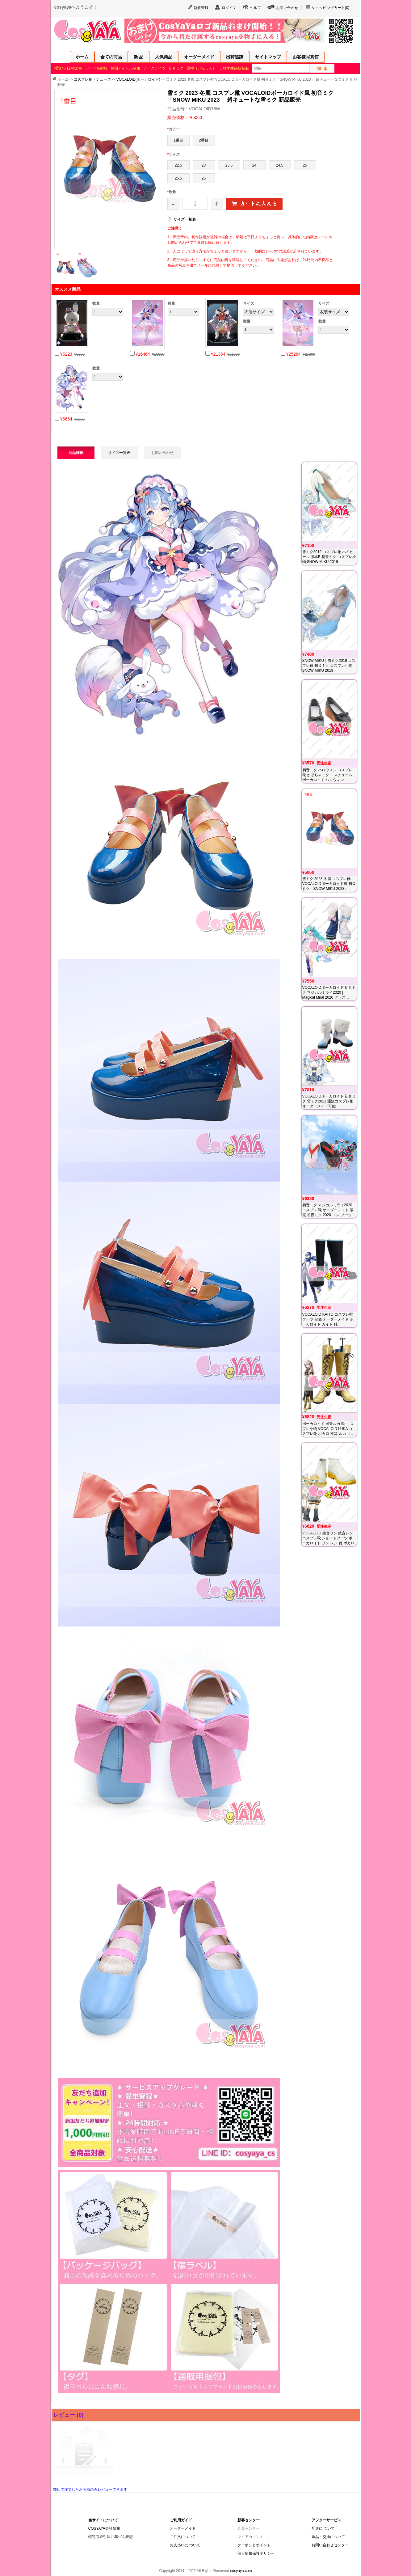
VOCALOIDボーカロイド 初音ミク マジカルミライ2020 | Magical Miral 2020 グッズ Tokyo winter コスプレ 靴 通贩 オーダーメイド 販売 (329, 997)
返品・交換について (328, 2537)
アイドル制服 (96, 68)
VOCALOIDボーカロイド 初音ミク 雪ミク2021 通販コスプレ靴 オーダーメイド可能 (329, 1101)
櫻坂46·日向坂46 (68, 68)
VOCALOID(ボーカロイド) (138, 79)
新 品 (139, 56)
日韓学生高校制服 (234, 68)
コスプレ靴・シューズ (92, 79)
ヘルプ (255, 8)
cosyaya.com (241, 2571)
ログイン (229, 8)
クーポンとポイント (254, 2545)
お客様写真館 (306, 56)
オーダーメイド (199, 56)
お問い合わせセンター (330, 2545)
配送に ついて (323, 2528)
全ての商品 (111, 56)
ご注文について (183, 2537)
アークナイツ (154, 68)
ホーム (82, 56)
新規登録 (201, 8)
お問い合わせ (287, 8)
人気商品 (163, 56)
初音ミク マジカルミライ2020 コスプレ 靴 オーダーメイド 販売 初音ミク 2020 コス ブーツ (328, 1210)
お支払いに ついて (185, 2545)
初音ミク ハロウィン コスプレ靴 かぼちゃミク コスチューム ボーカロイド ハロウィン (327, 775)
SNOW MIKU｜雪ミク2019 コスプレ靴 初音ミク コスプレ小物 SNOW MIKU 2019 (329, 665)
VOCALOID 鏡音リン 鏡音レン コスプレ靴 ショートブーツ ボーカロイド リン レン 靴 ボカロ (328, 1538)
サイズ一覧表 (185, 219)
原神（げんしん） (201, 68)
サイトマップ (268, 56)
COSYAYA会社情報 (104, 2528)
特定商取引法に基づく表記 (110, 2537)
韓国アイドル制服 (125, 68)
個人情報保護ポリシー (256, 2553)
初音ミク (176, 68)
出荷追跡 (234, 56)
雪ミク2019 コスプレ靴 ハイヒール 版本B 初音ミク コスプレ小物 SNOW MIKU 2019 (329, 557)
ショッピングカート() (331, 8)
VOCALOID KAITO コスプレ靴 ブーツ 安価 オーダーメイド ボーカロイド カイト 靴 (328, 1319)
